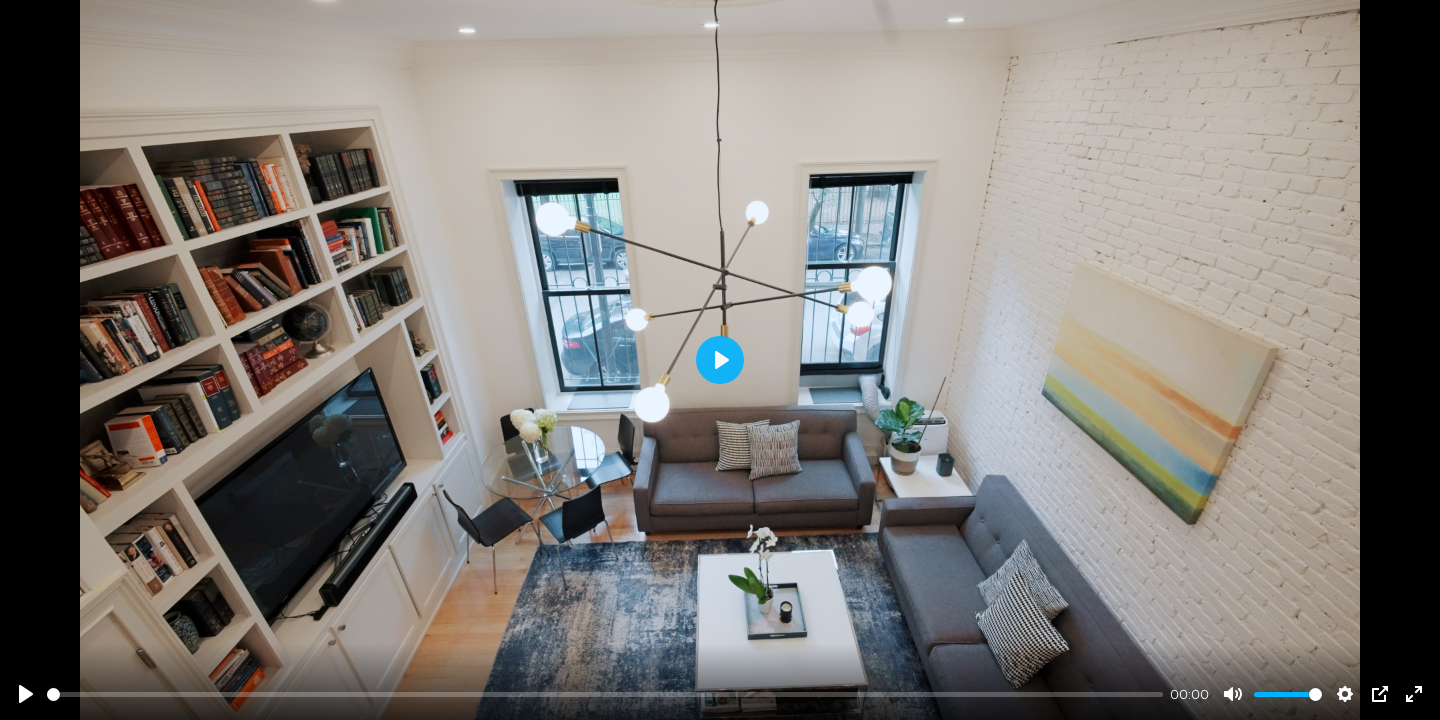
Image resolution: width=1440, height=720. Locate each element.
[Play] (26, 694)
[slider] (605, 694)
